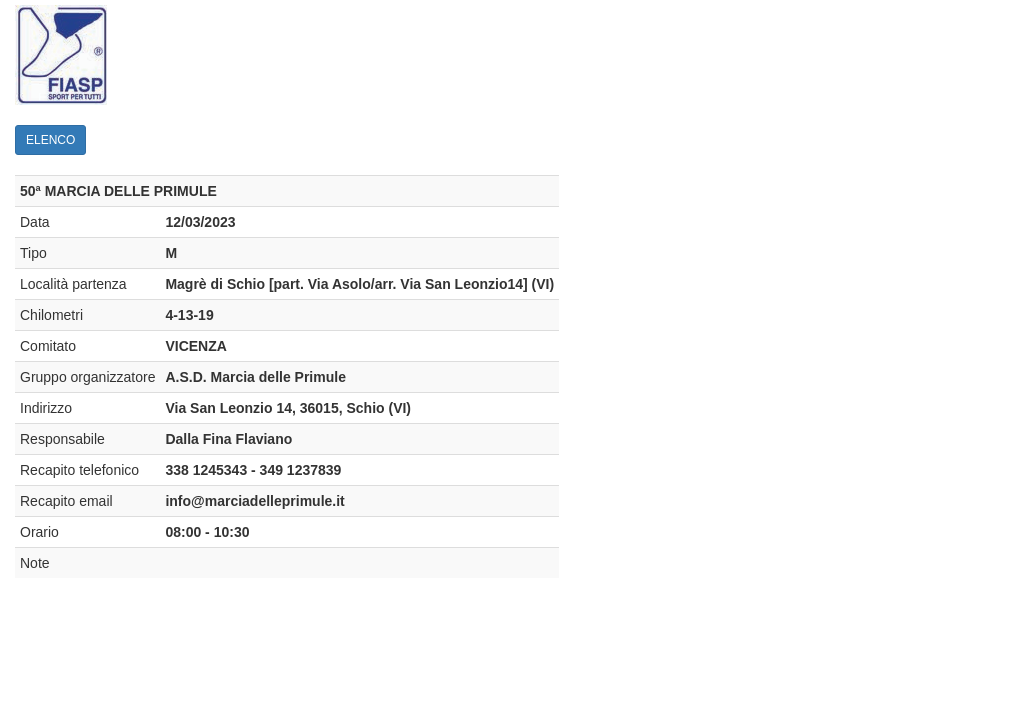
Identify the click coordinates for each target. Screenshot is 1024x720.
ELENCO (50, 140)
